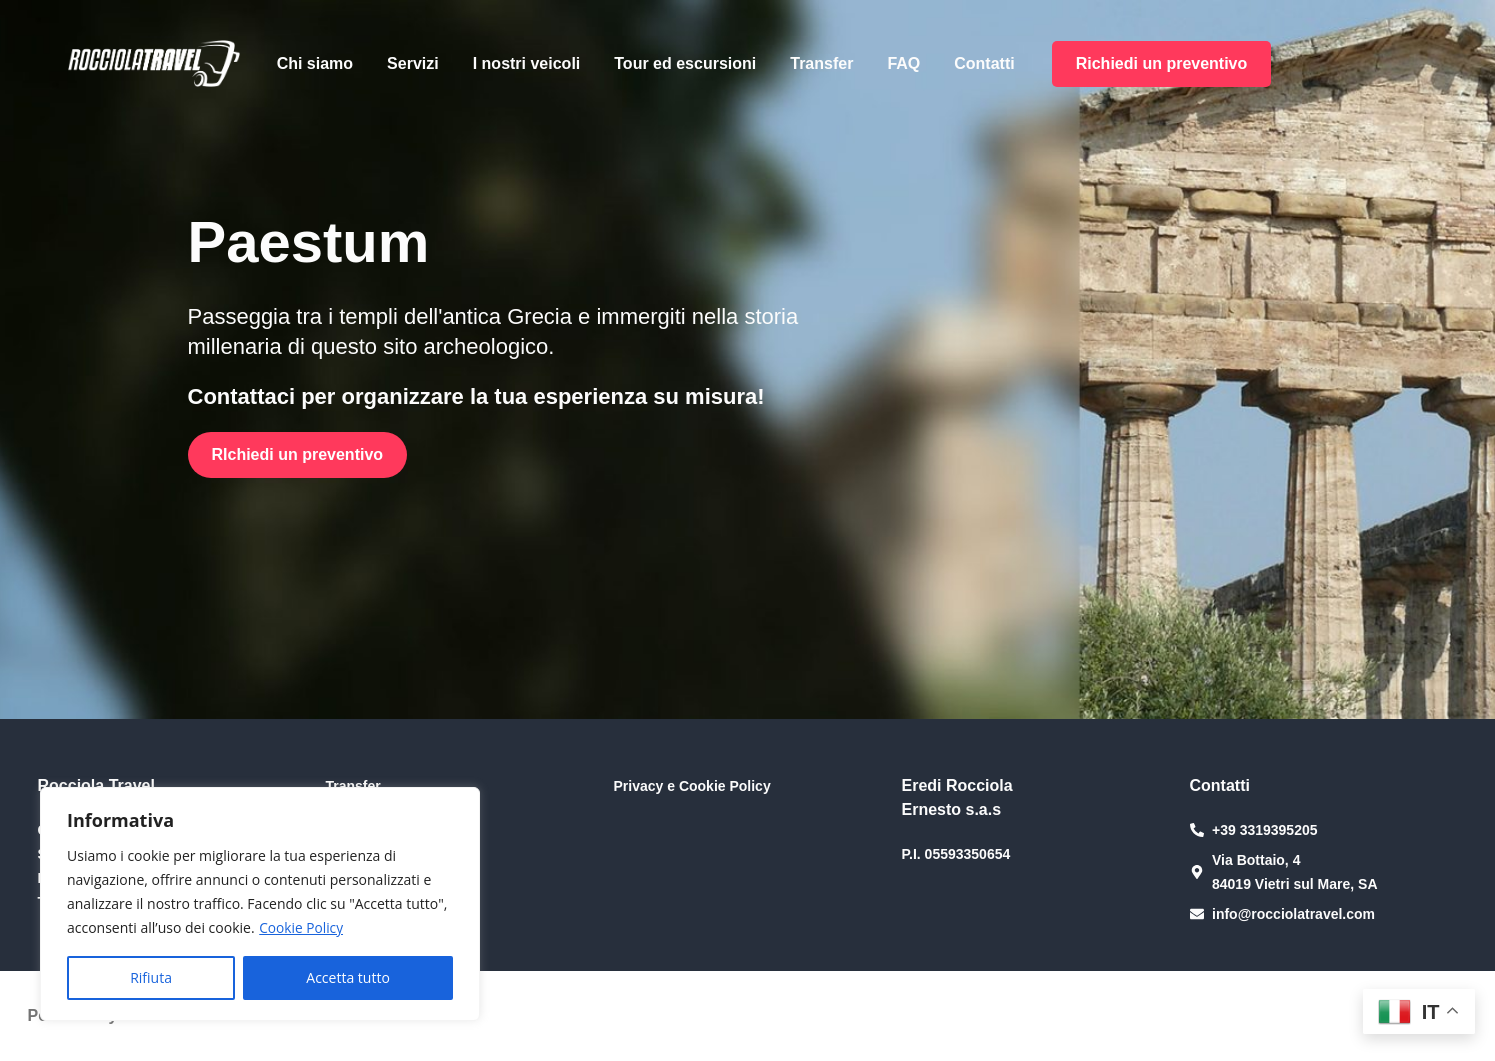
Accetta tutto (348, 977)
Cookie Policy (302, 927)
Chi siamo (315, 63)
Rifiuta (151, 977)
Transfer (821, 63)
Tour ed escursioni (685, 63)
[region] (260, 904)
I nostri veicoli (527, 63)
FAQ (903, 63)
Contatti (984, 63)
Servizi (413, 63)
